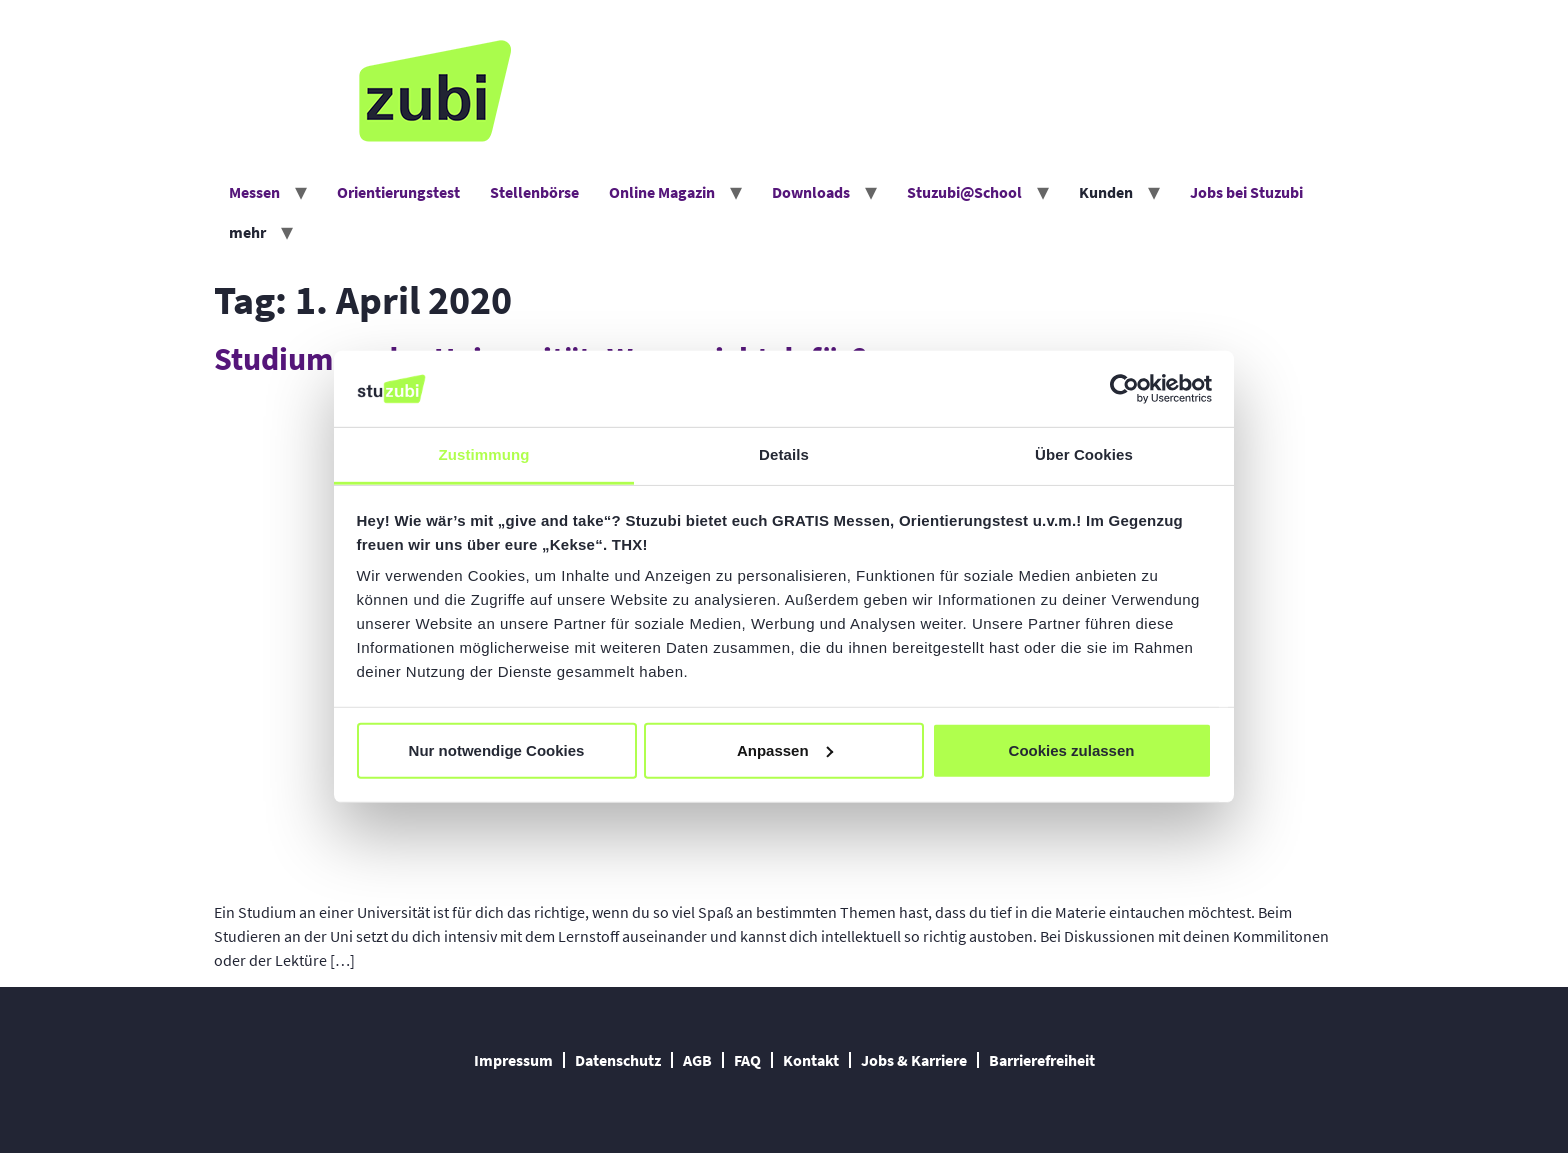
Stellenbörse (534, 192)
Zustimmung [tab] (484, 454)
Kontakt (811, 1060)
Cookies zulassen (1072, 750)
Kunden (1106, 192)
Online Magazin (662, 192)
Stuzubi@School (964, 192)
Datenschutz (618, 1060)
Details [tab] (784, 454)
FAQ (747, 1060)
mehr (247, 232)
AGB (697, 1060)
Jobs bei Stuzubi (1246, 192)
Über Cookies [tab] (1084, 454)
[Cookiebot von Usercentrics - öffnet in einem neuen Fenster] (1124, 389)
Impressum (513, 1060)
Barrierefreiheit (1042, 1060)
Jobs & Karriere (914, 1060)
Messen (254, 192)
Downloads (811, 192)
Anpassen (785, 750)
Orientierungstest (398, 192)
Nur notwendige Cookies (497, 750)
